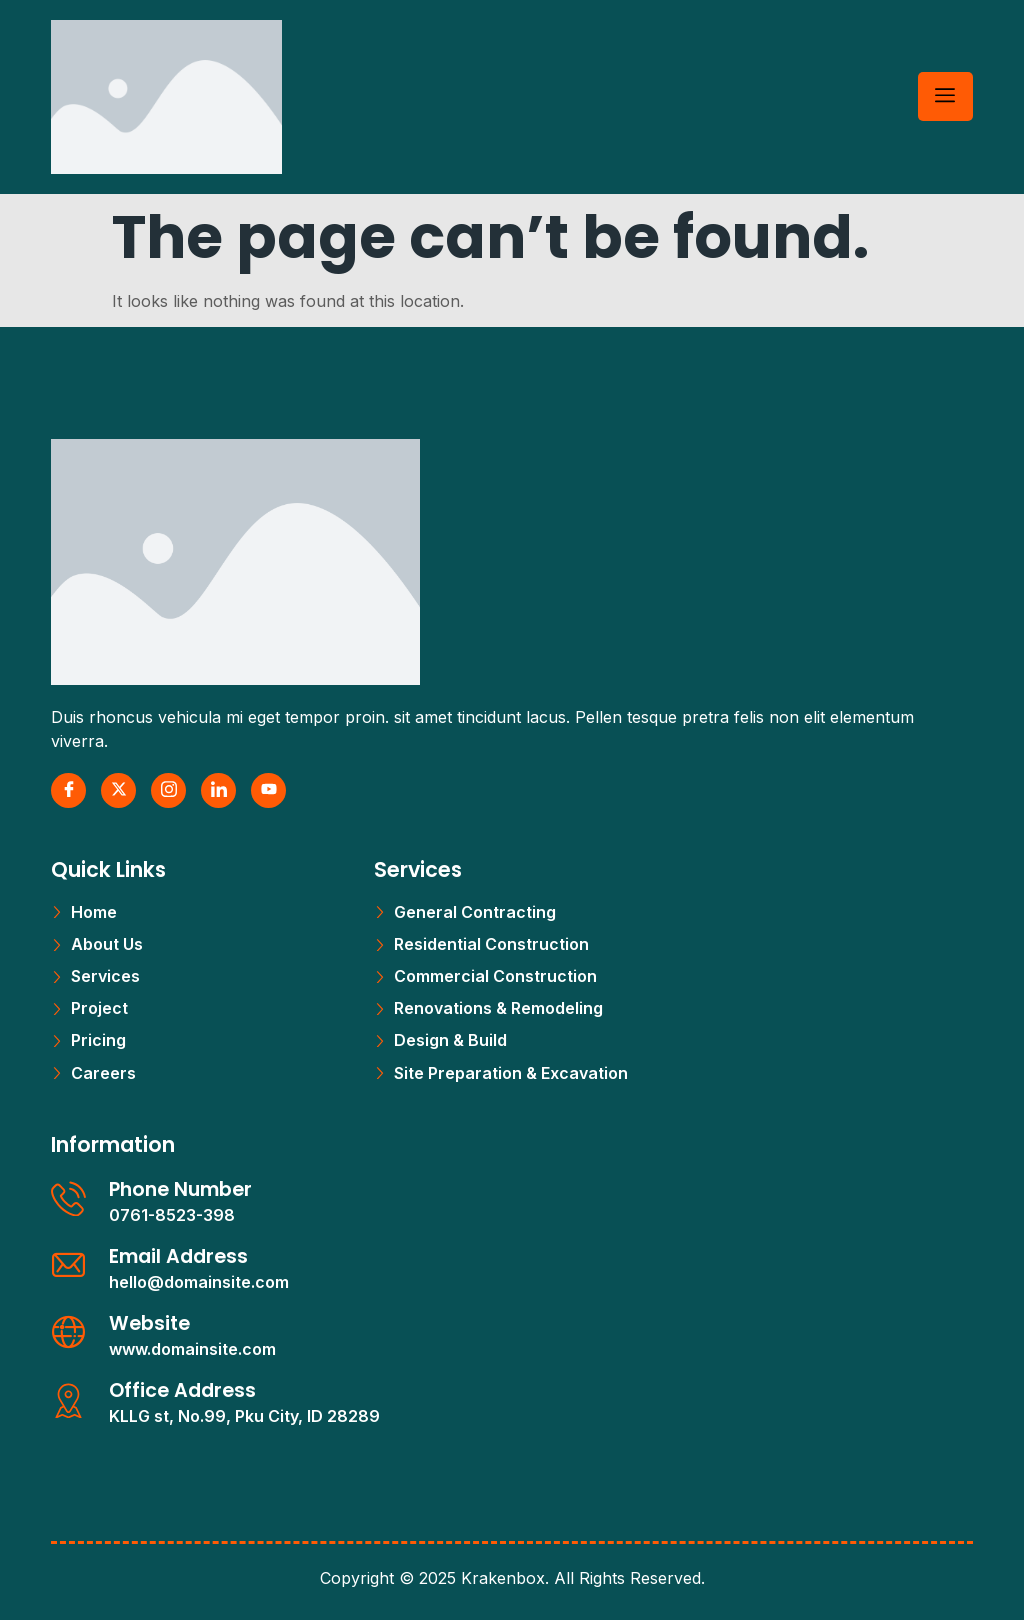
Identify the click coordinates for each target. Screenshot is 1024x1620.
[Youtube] (268, 790)
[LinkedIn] (218, 790)
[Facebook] (68, 790)
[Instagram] (168, 790)
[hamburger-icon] (945, 97)
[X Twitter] (118, 790)
